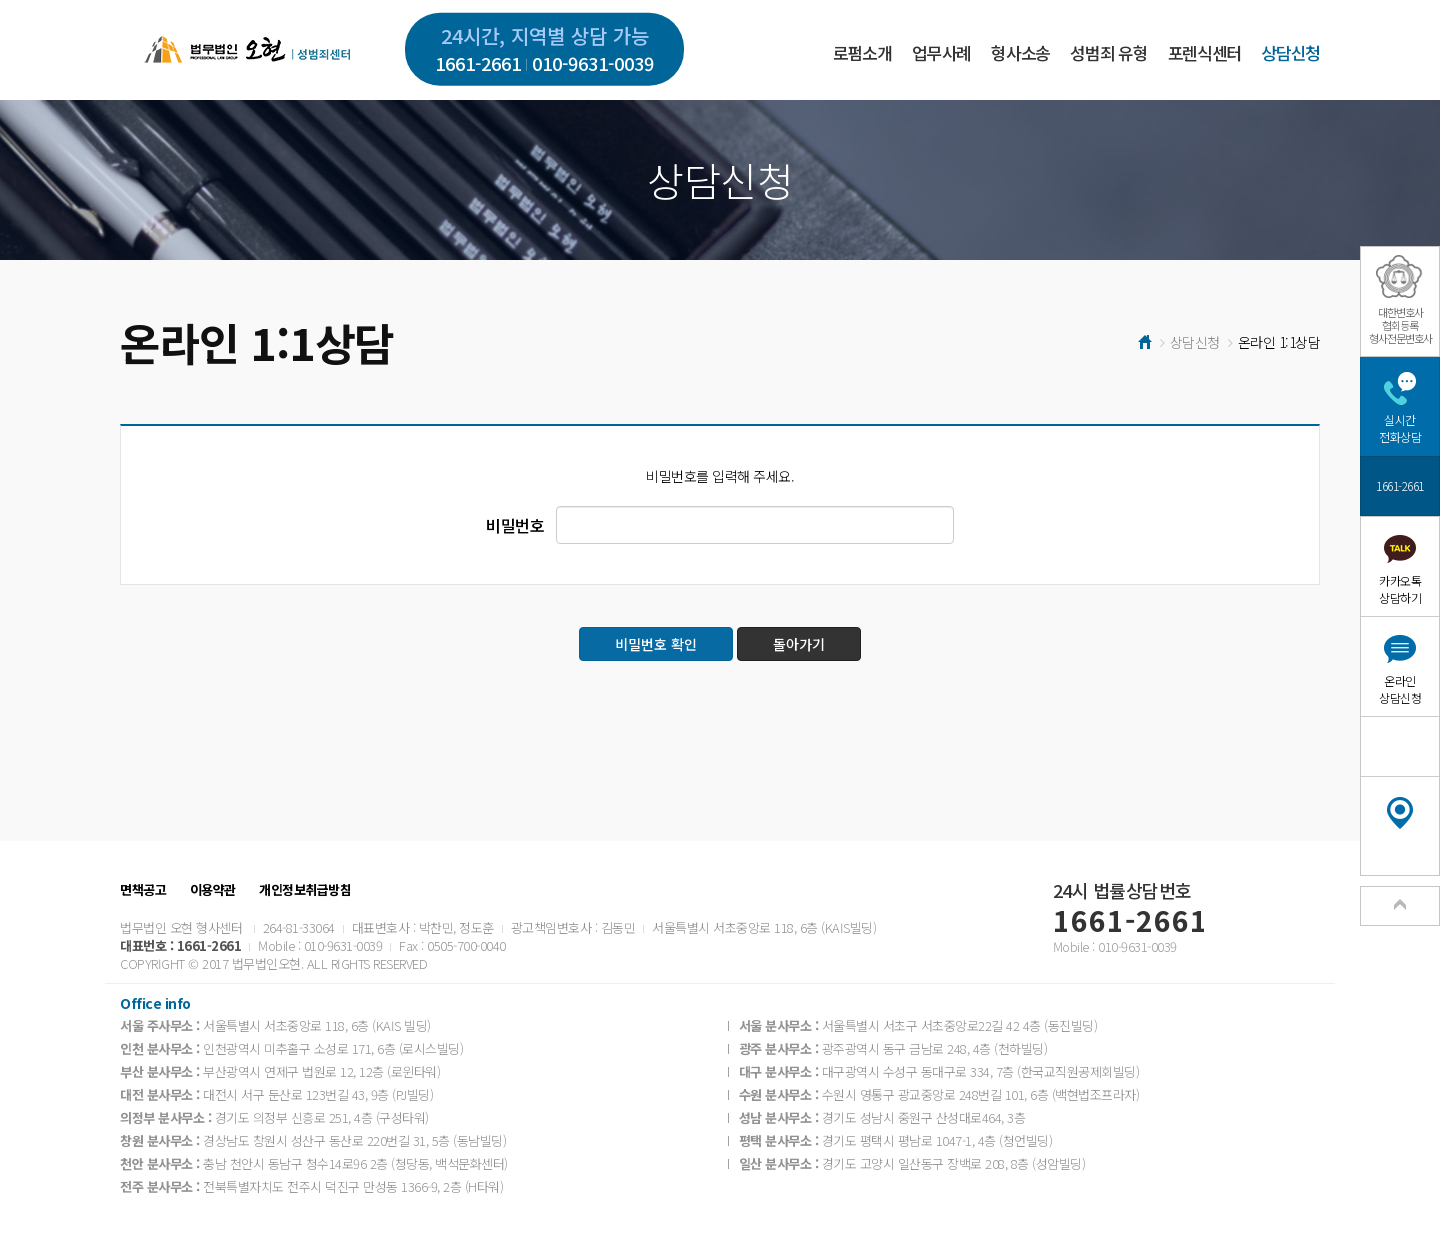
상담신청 (1290, 52)
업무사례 (941, 52)
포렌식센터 (1204, 52)
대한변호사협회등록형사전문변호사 (1400, 325)
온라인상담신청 (1400, 689)
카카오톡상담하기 (1400, 589)
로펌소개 (862, 52)
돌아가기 (799, 644)
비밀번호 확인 (656, 644)
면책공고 (143, 890)
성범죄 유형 (1108, 52)
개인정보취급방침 (305, 890)
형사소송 (1020, 52)
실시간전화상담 (1400, 428)
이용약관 (213, 890)
